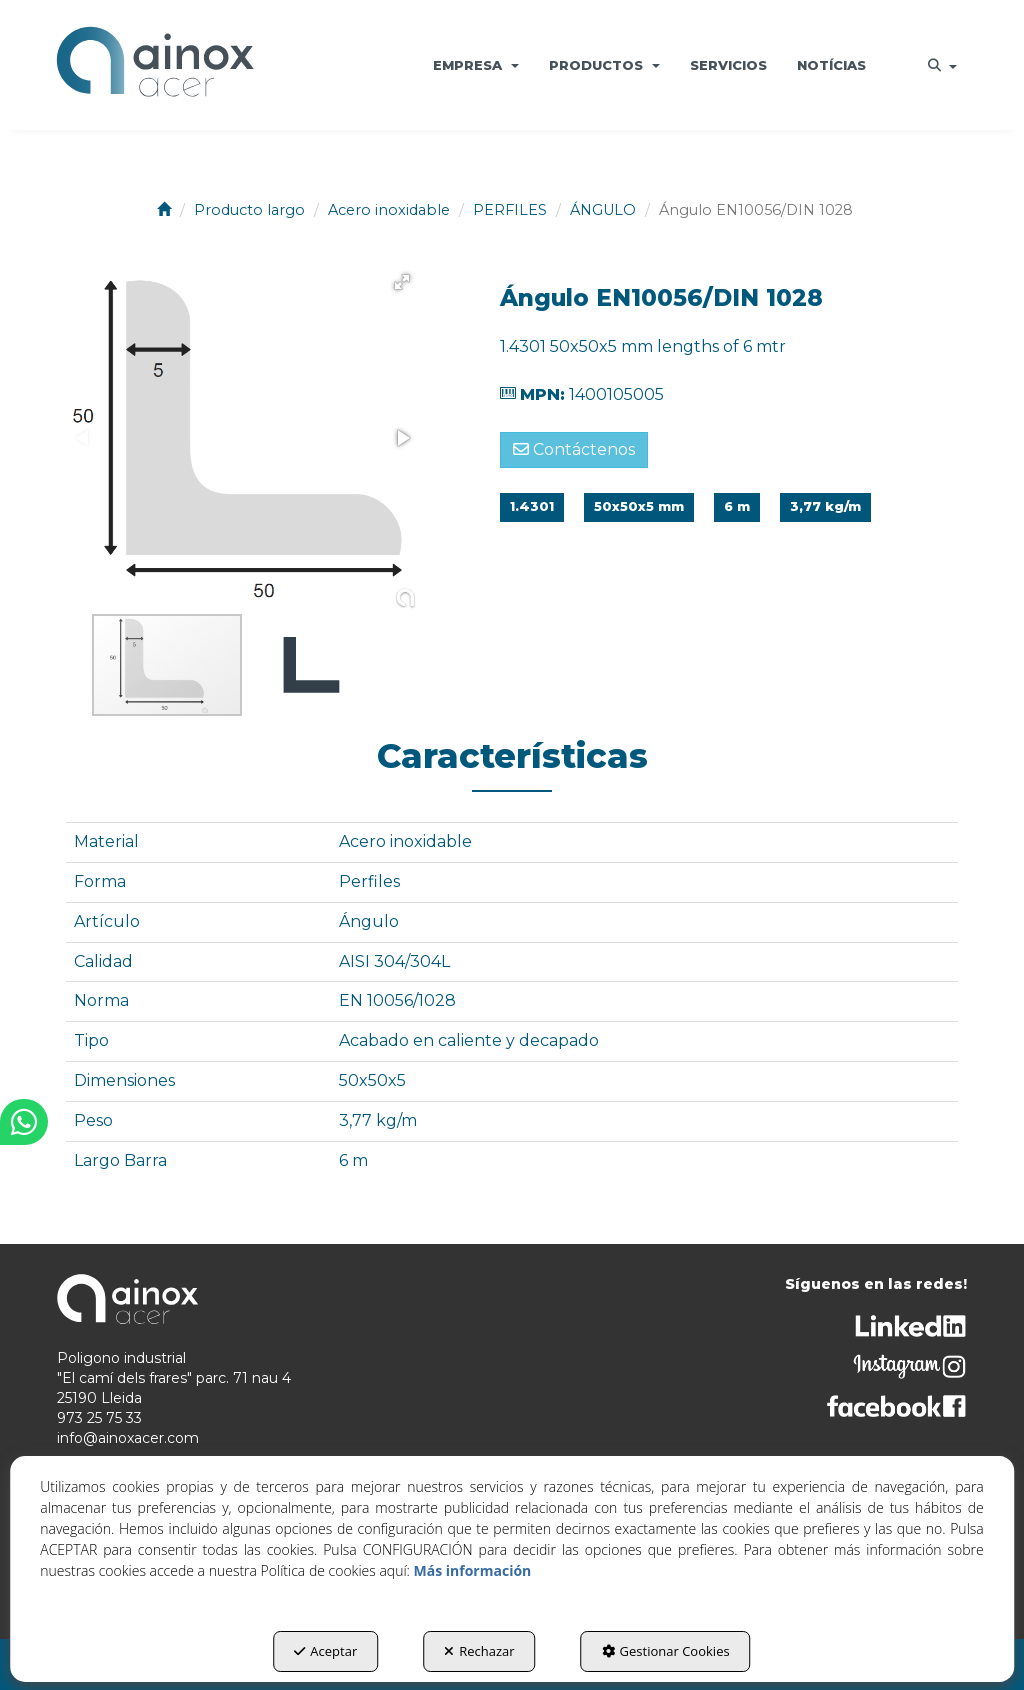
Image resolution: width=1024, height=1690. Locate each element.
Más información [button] (473, 1570)
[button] (155, 65)
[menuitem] (476, 65)
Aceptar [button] (325, 1651)
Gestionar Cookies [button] (666, 1651)
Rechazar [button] (479, 1651)
